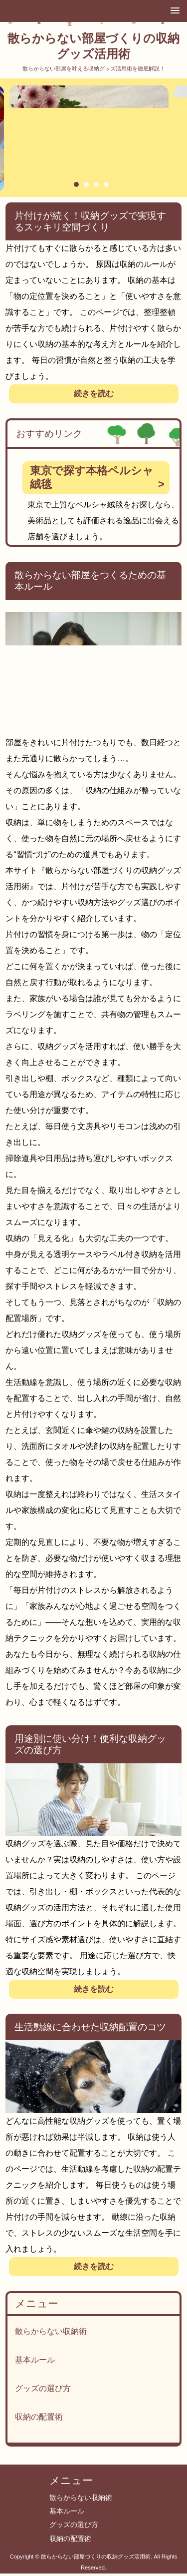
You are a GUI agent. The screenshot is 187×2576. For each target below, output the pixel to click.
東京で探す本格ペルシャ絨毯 (92, 477)
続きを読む (94, 393)
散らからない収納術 (51, 2331)
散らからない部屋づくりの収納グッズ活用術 (93, 45)
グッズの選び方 (43, 2388)
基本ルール (35, 2360)
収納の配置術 (39, 2417)
